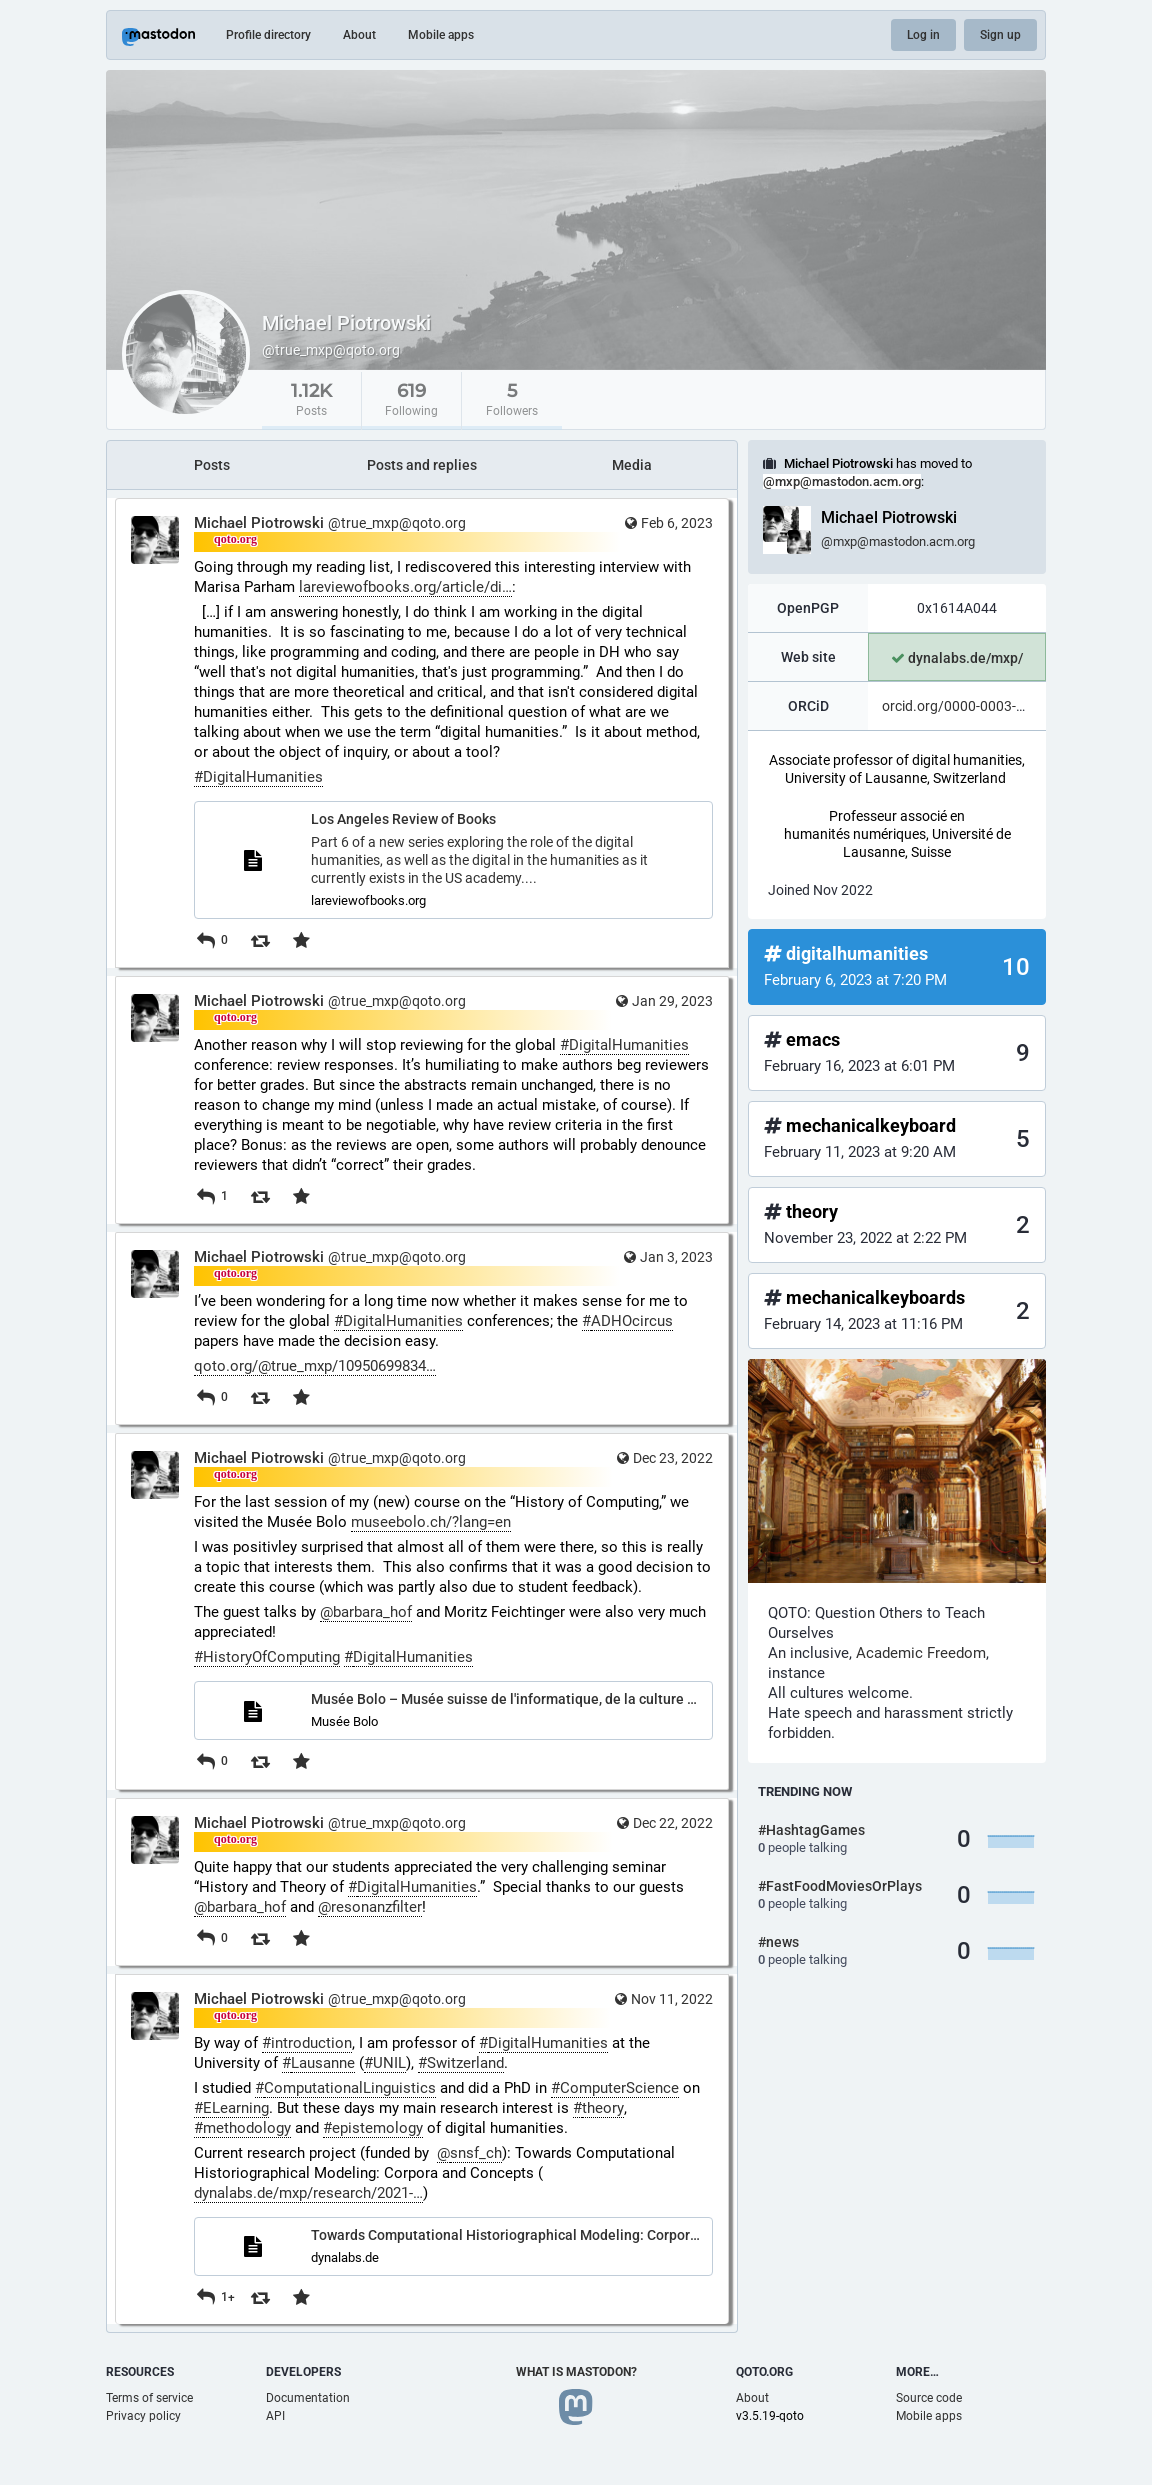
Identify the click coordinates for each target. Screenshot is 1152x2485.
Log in (923, 35)
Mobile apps (441, 35)
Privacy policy (143, 2416)
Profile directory (268, 35)
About (359, 35)
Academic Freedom (921, 1653)
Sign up (1000, 35)
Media (632, 465)
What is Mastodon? (576, 2372)
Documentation (308, 2398)
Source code (929, 2398)
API (275, 2416)
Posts (212, 465)
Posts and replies (422, 465)
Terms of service (149, 2398)
